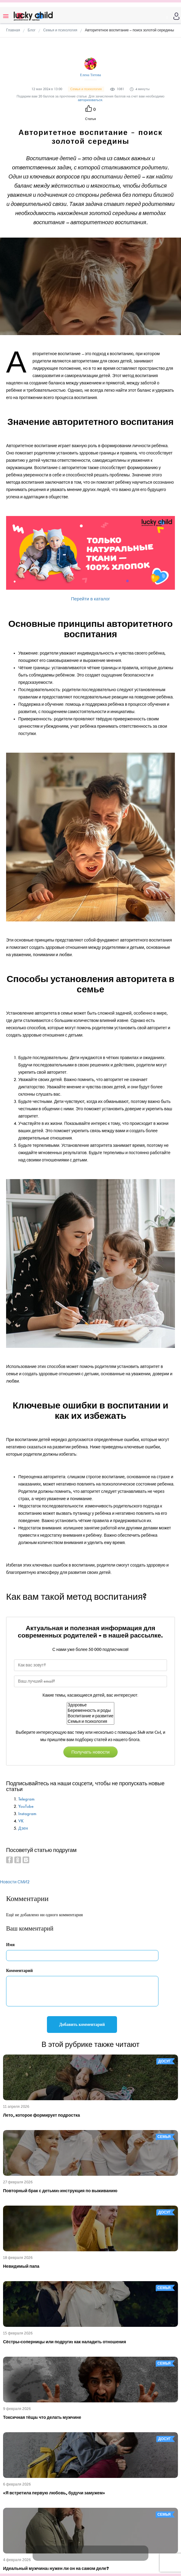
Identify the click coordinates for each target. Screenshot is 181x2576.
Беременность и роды (90, 1710)
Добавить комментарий (82, 2024)
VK (21, 1821)
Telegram (26, 1799)
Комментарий (19, 1970)
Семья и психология (90, 1721)
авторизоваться (90, 100)
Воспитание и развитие (90, 1716)
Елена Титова (90, 75)
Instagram (27, 1813)
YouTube (26, 1806)
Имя (10, 1944)
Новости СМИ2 (15, 1882)
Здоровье (90, 1705)
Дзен (23, 1828)
